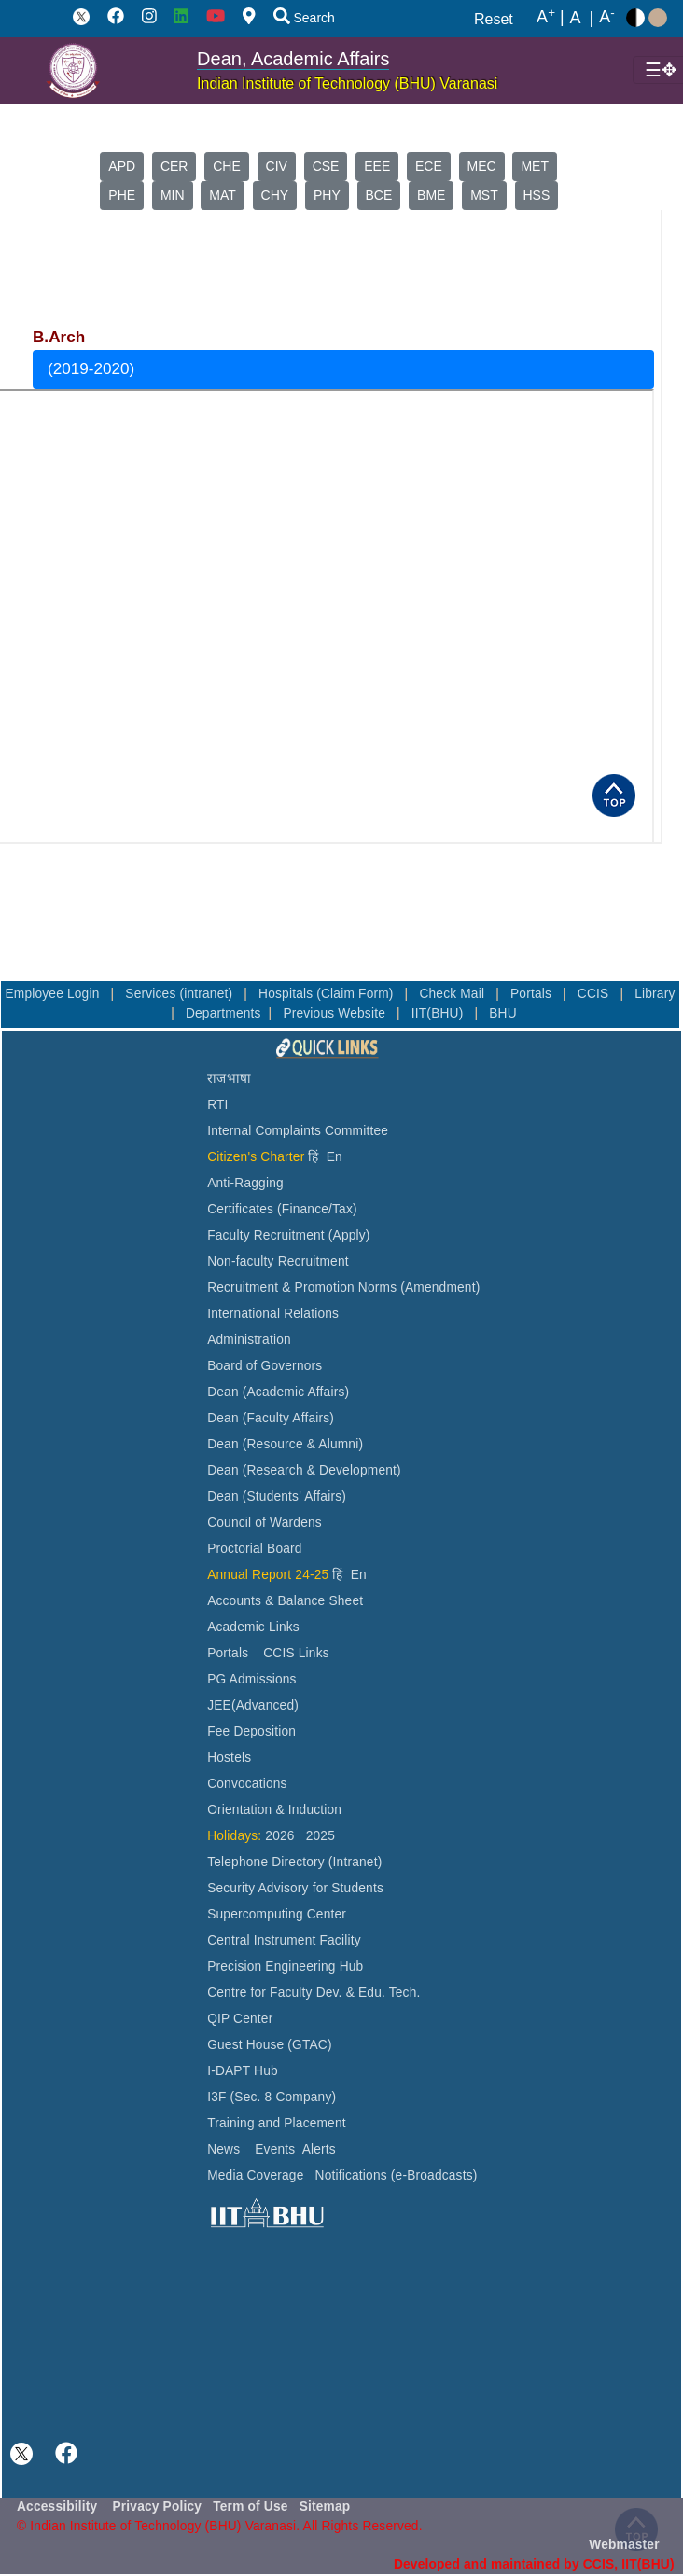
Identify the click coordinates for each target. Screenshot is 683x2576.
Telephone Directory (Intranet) (294, 1862)
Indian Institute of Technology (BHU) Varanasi (347, 83)
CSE (326, 166)
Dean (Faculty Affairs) (270, 1418)
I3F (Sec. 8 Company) (271, 2097)
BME (431, 194)
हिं (313, 1157)
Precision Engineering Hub (285, 1967)
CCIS (595, 994)
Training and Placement (276, 2123)
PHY (327, 194)
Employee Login (54, 994)
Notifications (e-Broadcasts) (396, 2175)
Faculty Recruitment (266, 1235)
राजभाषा (229, 1079)
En (334, 1157)
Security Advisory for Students (295, 1888)
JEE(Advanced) (253, 1705)
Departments (223, 1013)
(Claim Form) (356, 994)
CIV (276, 166)
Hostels (229, 1758)
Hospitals (287, 994)
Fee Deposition (251, 1731)
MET (535, 166)
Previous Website (336, 1013)
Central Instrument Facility (284, 1940)
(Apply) (349, 1235)
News (223, 2149)
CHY (275, 194)
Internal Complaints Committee (297, 1131)
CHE (227, 166)
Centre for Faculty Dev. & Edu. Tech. (313, 1993)
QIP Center (239, 2019)
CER (174, 166)
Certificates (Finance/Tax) (282, 1209)
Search (304, 17)
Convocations (246, 1784)
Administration (249, 1340)
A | (551, 18)
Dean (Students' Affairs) (276, 1496)
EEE (377, 166)
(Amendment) (440, 1288)
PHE (121, 194)
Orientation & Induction (274, 1810)
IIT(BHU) (439, 1013)
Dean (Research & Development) (304, 1470)
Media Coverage (255, 2175)
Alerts (319, 2149)
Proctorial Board (254, 1549)
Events (275, 2149)
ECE (428, 166)
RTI (217, 1105)
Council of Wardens (264, 1523)
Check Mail (453, 994)
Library (654, 994)
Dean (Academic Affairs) (278, 1392)
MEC (481, 166)
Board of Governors (264, 1366)
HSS (537, 194)
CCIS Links (296, 1653)
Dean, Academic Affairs (293, 58)
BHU (503, 1013)
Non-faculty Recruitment (278, 1261)
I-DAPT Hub (242, 2071)
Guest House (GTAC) (269, 2045)
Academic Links (253, 1627)
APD (121, 166)
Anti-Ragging (245, 1183)
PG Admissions (252, 1679)
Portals (532, 994)
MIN (172, 194)
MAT (222, 194)
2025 (320, 1836)
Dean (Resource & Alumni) (285, 1444)
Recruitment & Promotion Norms (302, 1288)
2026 (279, 1836)
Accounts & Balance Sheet (285, 1601)
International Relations (273, 1314)
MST (484, 194)
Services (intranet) (180, 994)
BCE (379, 194)
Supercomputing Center (276, 1914)
